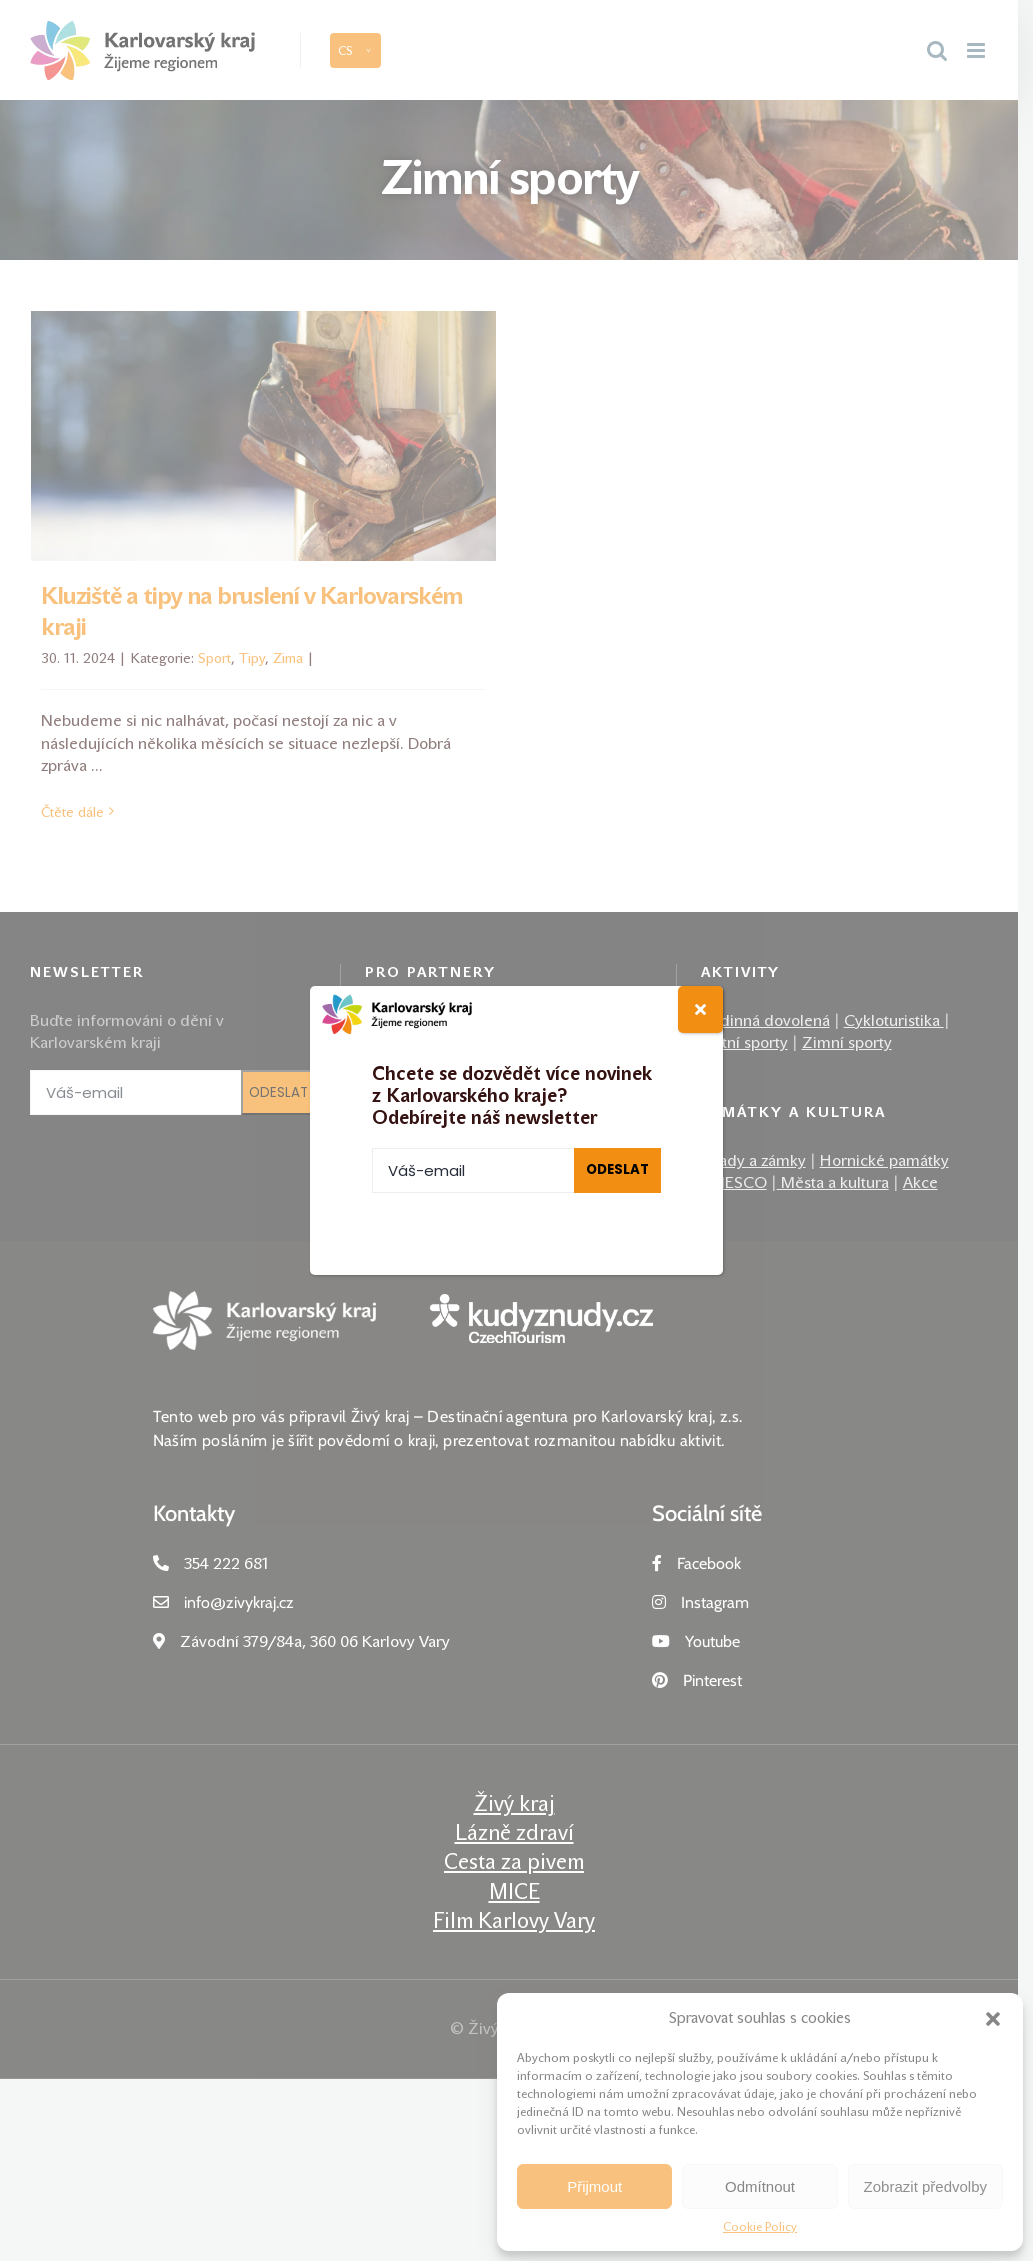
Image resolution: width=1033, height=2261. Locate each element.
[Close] (700, 1009)
